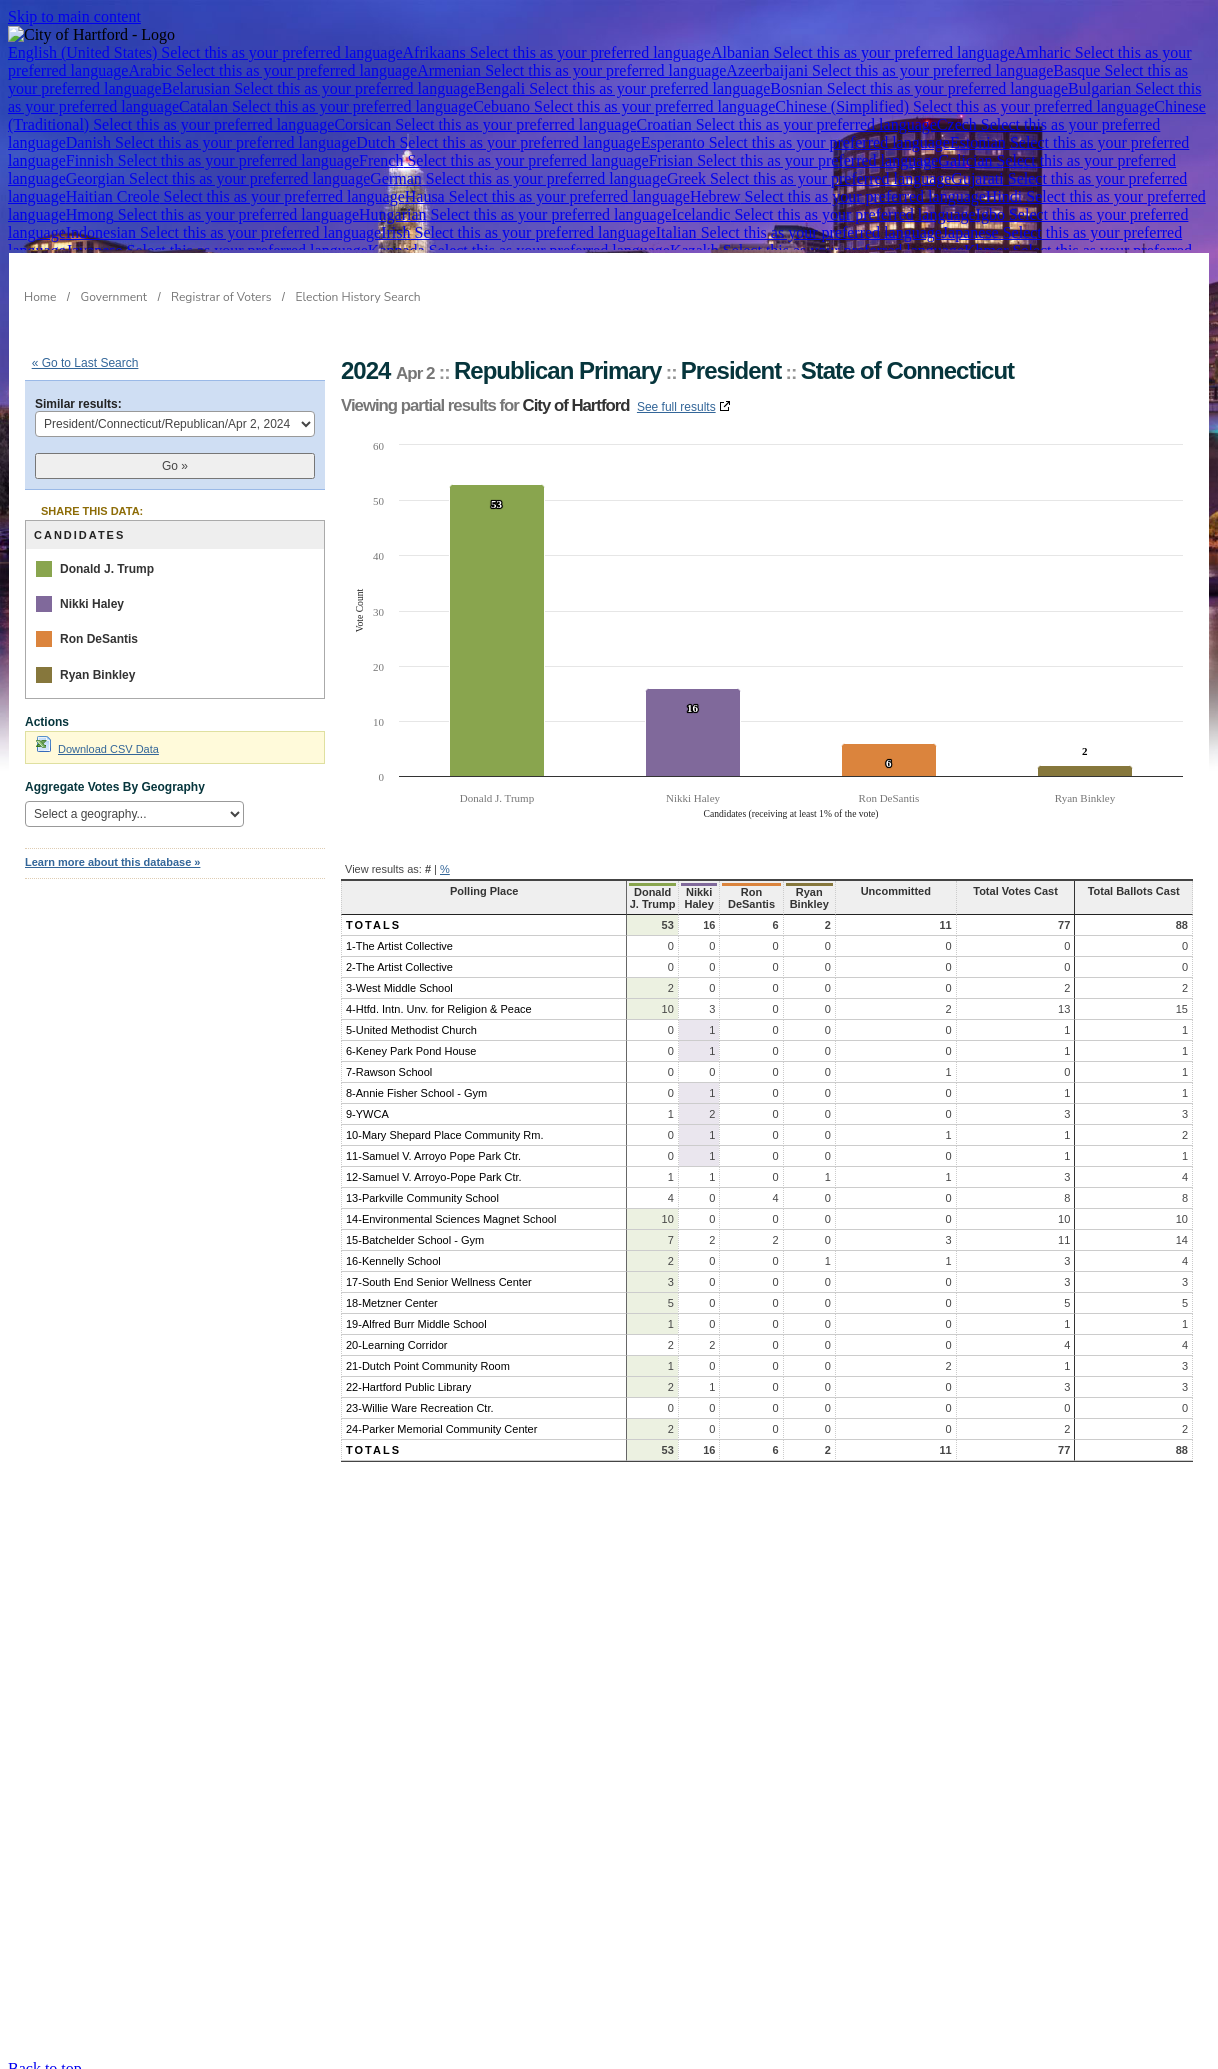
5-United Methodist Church (411, 1018)
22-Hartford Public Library (408, 1375)
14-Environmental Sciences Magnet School (451, 1207)
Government (114, 297)
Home (40, 297)
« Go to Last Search (85, 363)
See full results (676, 407)
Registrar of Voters (221, 297)
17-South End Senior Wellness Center (439, 1270)
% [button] (445, 869)
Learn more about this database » (112, 862)
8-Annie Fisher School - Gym (416, 1081)
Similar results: (78, 404)
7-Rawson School (389, 1060)
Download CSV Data (97, 749)
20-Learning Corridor (397, 1333)
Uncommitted (927, 891)
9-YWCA (367, 1102)
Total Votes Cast (1030, 891)
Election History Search (358, 297)
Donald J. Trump (107, 569)
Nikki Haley (92, 604)
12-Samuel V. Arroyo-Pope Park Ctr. (434, 1165)
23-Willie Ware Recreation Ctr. (420, 1396)
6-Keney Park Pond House (411, 1039)
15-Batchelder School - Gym (415, 1228)
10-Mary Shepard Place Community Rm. (444, 1123)
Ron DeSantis (99, 639)
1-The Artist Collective (399, 934)
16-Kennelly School (393, 1249)
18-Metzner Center (392, 1291)
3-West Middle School (399, 976)
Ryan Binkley (97, 675)
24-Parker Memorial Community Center (441, 1417)
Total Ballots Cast (1137, 891)
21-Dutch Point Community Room (428, 1354)
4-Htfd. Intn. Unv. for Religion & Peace (439, 997)
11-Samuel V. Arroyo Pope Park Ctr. (433, 1144)
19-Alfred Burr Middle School (416, 1312)
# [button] (428, 869)
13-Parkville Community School (422, 1186)
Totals (373, 913)
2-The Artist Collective (399, 955)
